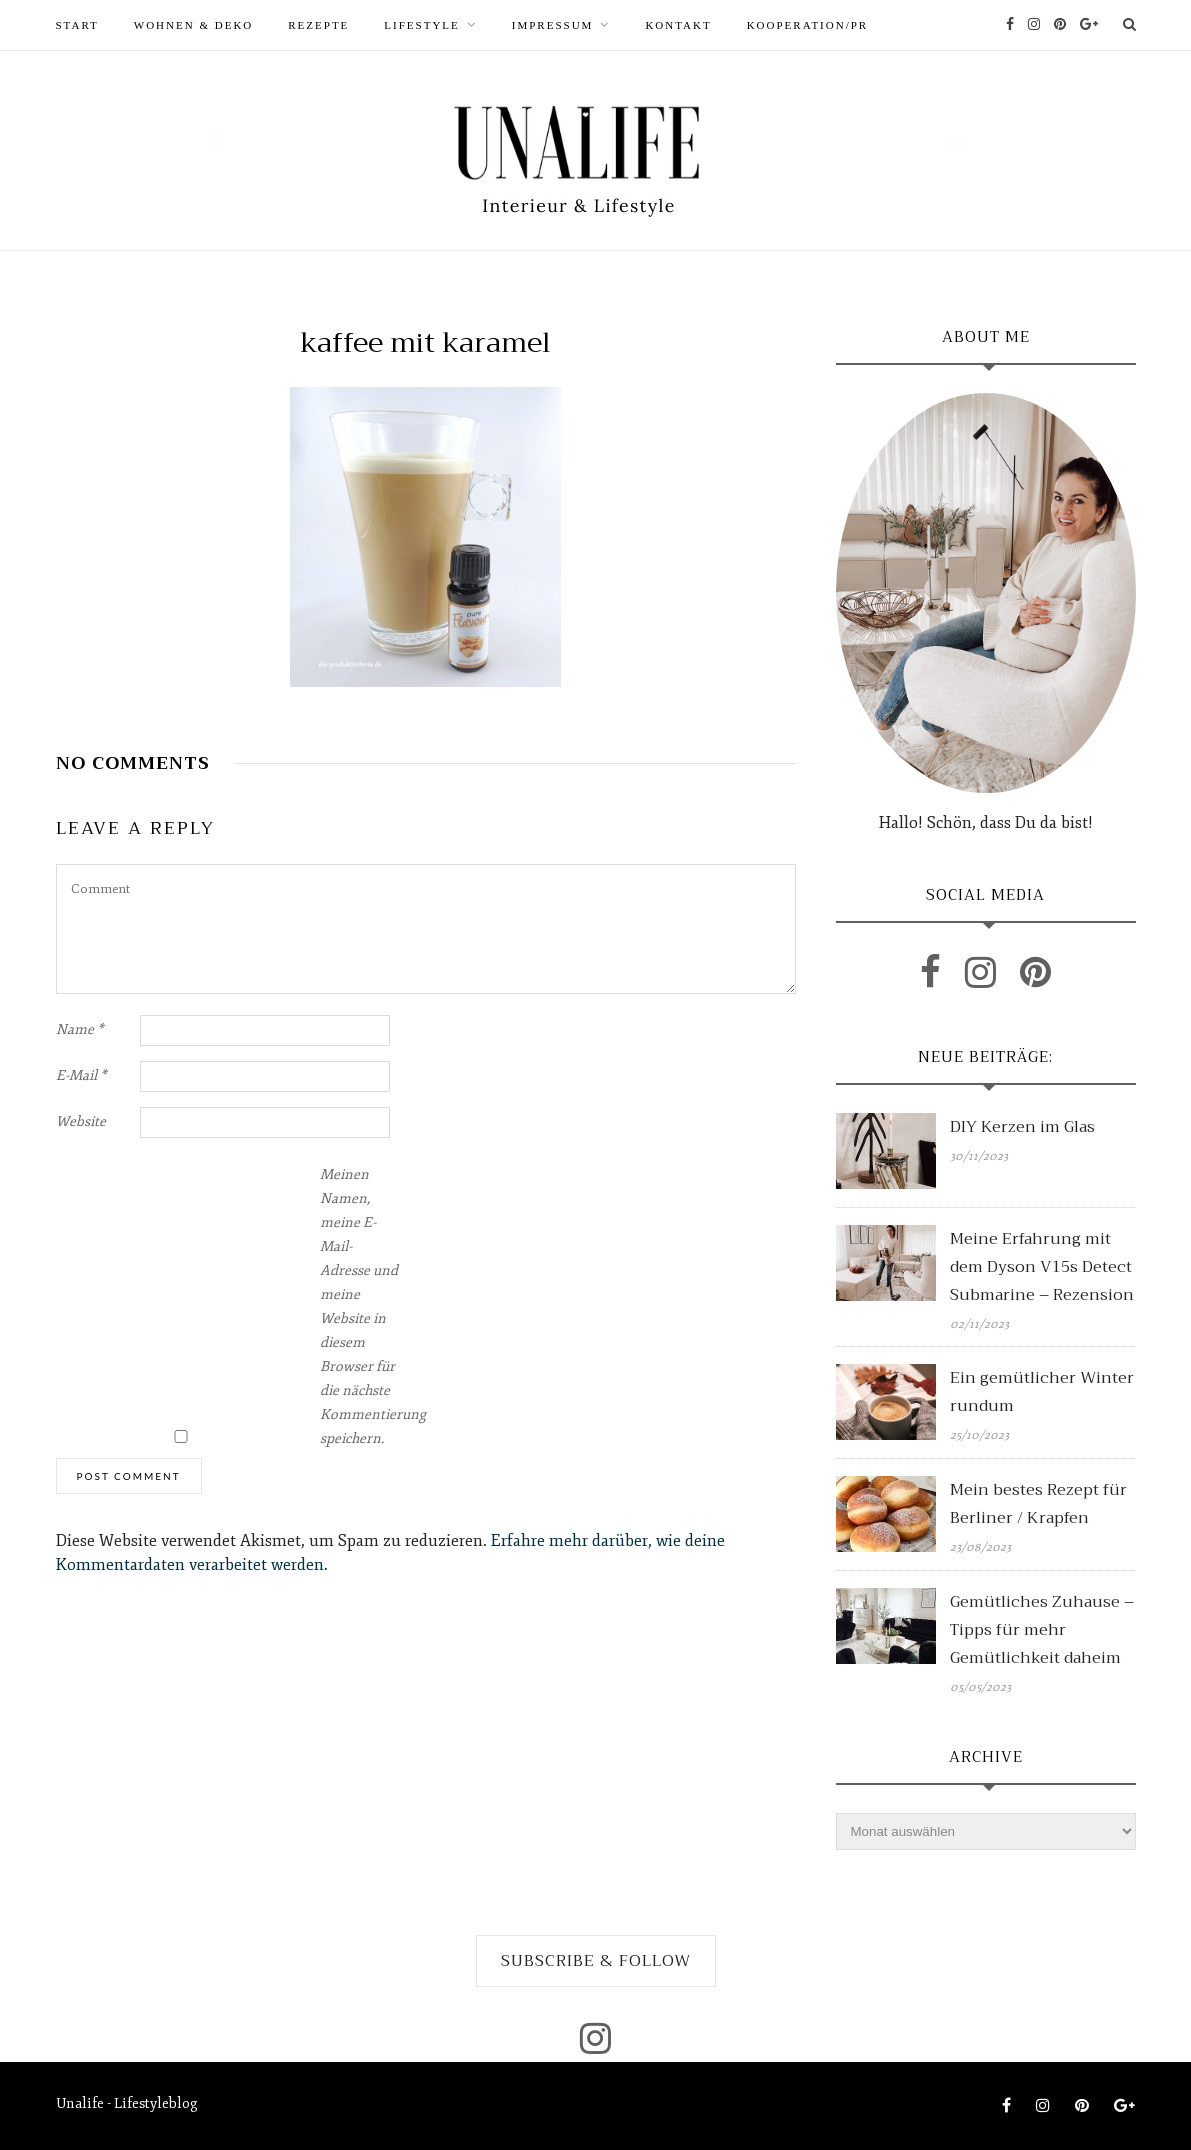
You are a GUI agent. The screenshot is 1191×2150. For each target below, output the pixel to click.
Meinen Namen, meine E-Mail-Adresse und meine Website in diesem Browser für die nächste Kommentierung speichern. (360, 1306)
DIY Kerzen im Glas (1022, 1127)
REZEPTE (318, 25)
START (77, 25)
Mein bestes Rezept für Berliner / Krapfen (1038, 1504)
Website (81, 1121)
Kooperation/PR (808, 25)
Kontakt (678, 25)
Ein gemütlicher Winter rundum (1042, 1392)
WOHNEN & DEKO (193, 25)
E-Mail (81, 1075)
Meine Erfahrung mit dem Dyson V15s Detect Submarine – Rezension (1042, 1267)
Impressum (553, 25)
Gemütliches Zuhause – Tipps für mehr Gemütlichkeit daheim (1042, 1630)
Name (80, 1029)
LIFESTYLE (421, 25)
